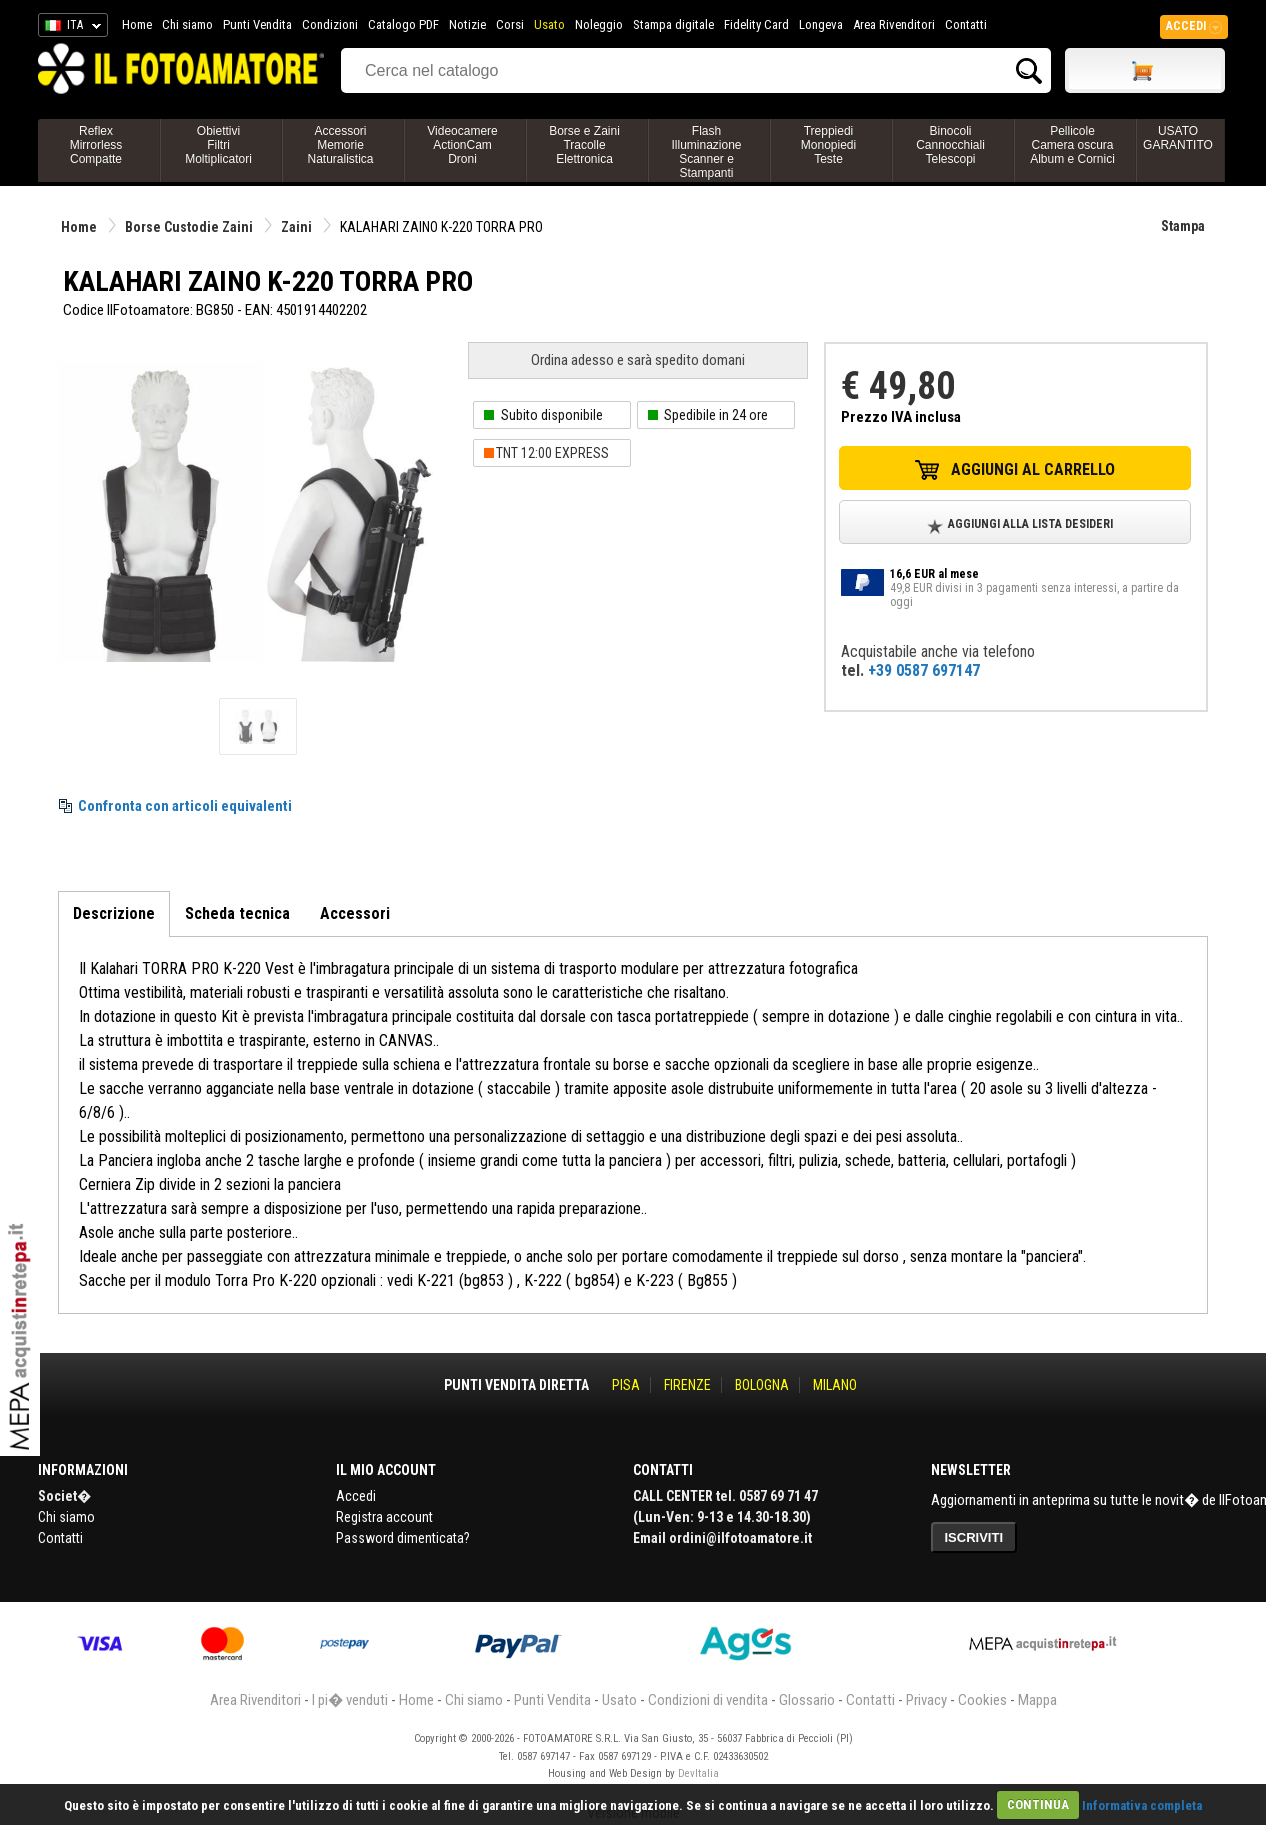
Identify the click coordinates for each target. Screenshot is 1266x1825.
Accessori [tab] (355, 913)
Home (137, 24)
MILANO (835, 1385)
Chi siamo (187, 24)
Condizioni (330, 24)
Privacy (926, 1700)
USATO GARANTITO (1178, 138)
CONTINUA (1038, 1804)
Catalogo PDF (403, 24)
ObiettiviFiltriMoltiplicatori (218, 145)
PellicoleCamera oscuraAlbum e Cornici (1072, 145)
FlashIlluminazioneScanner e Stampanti (706, 152)
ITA (69, 28)
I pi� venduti (350, 1700)
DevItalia (698, 1773)
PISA (626, 1385)
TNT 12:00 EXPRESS (552, 453)
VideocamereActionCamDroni (462, 145)
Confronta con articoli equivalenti (185, 806)
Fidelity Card (756, 24)
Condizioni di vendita (708, 1700)
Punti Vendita (257, 24)
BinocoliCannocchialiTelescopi (950, 145)
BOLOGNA (762, 1385)
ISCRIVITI (974, 1537)
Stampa (1183, 226)
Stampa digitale (673, 24)
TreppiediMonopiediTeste (828, 145)
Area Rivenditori (894, 24)
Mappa (1037, 1700)
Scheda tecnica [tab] (237, 913)
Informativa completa (1142, 1804)
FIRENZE (687, 1385)
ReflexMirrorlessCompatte (96, 145)
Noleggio (599, 24)
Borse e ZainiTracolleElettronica (584, 145)
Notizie (467, 24)
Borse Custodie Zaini (189, 227)
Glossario (807, 1700)
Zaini (296, 227)
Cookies (982, 1700)
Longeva (821, 24)
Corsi (510, 24)
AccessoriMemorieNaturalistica (340, 145)
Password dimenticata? (403, 1538)
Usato (549, 24)
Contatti (966, 24)
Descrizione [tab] (114, 913)
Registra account (384, 1517)
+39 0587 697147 (924, 670)
